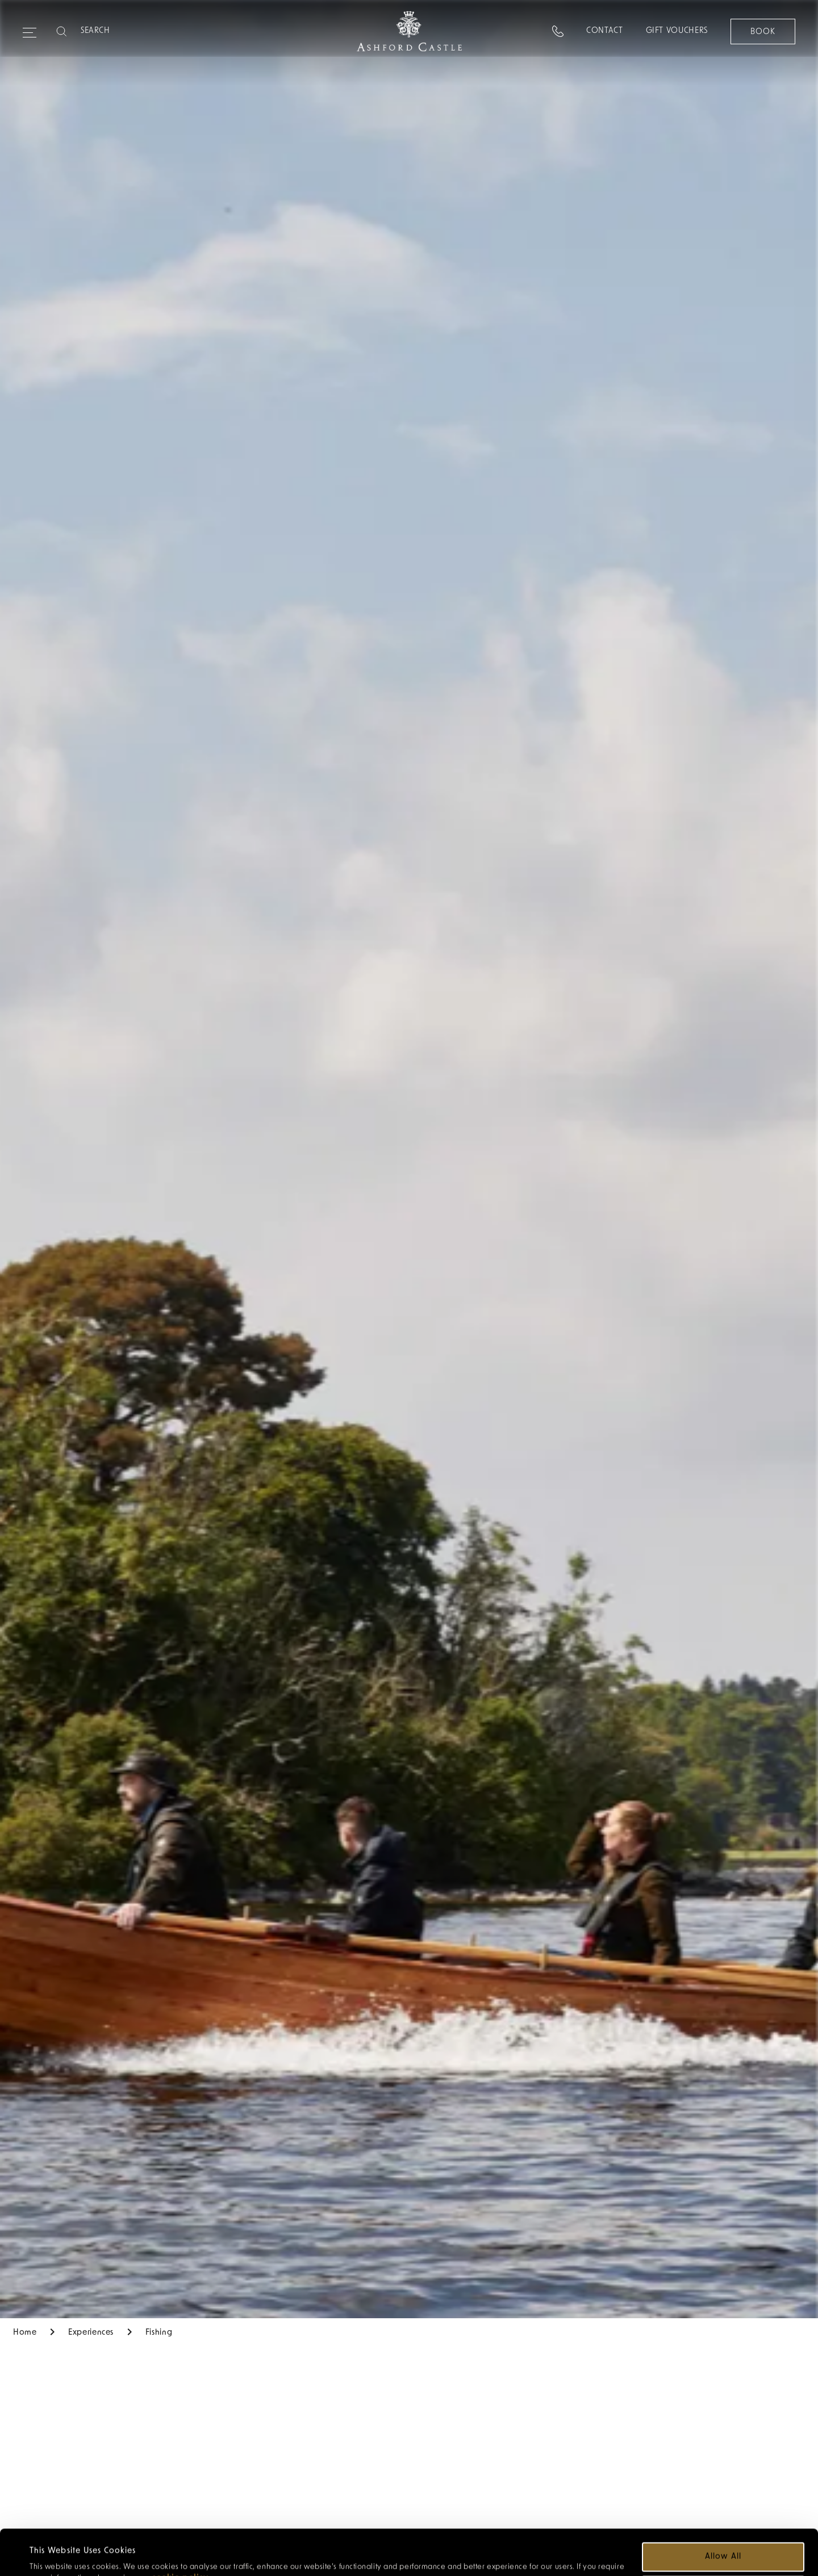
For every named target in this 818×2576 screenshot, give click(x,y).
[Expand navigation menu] (29, 27)
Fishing (158, 2332)
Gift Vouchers (676, 31)
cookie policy (180, 2535)
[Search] (125, 31)
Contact (604, 31)
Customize (724, 2547)
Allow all (723, 2514)
